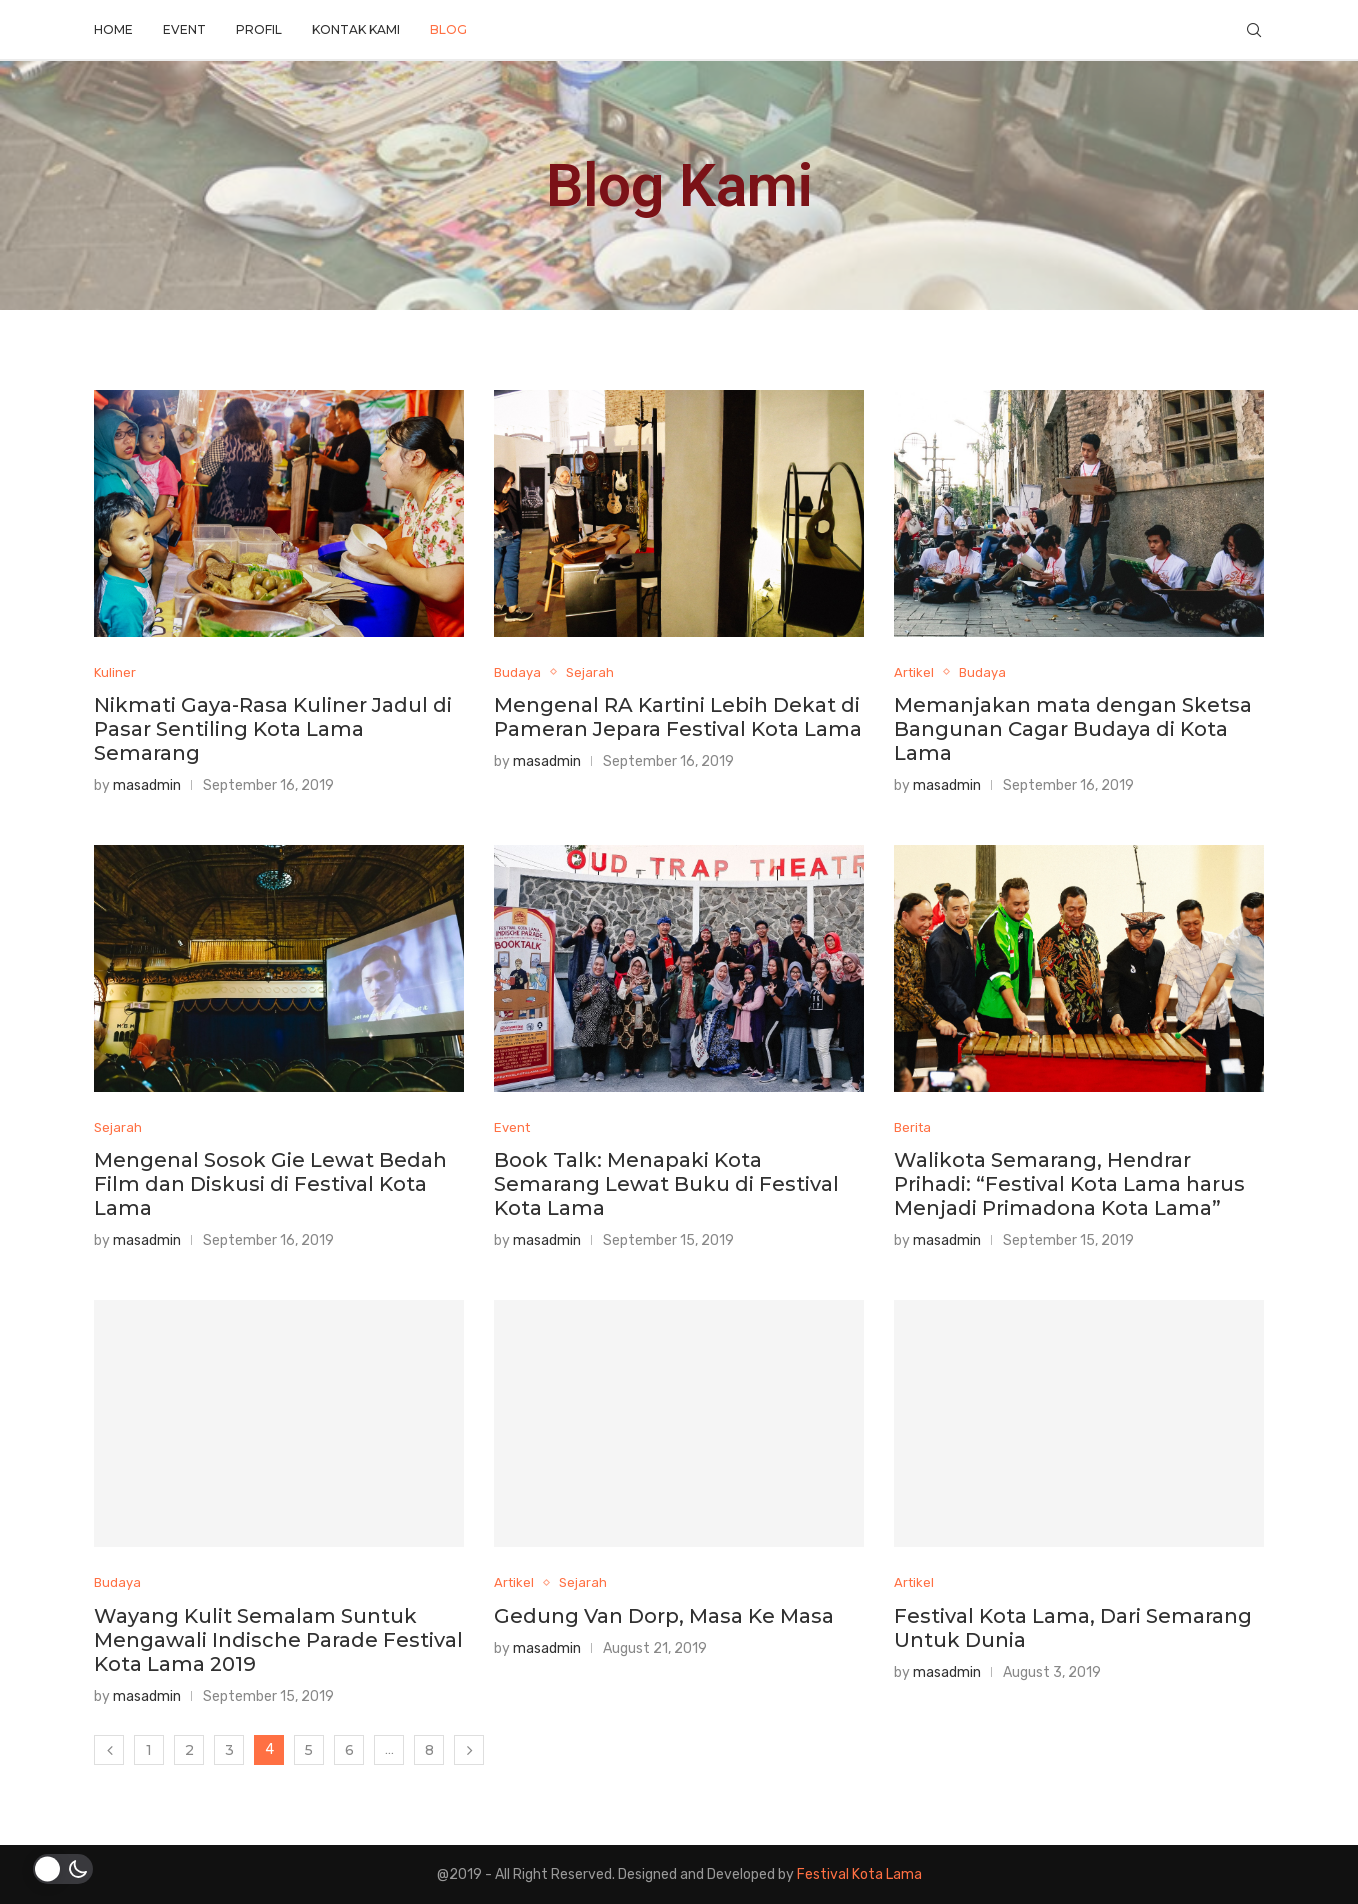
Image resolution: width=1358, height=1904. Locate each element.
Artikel (914, 672)
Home (113, 29)
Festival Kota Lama (859, 1874)
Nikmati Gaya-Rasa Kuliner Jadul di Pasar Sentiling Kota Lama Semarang (273, 729)
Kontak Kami (356, 29)
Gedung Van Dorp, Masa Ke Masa (664, 1616)
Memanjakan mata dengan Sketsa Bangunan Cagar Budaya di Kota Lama (1073, 729)
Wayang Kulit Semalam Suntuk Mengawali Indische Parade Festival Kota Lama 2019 (278, 1640)
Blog (448, 29)
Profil (259, 29)
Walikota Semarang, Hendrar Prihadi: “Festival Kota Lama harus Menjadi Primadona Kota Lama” (1069, 1184)
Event (184, 29)
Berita (912, 1127)
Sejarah (590, 672)
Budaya (517, 672)
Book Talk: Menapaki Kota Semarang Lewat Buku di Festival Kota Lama (666, 1184)
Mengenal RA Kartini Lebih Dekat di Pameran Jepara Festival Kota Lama (678, 717)
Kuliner (115, 672)
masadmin (147, 785)
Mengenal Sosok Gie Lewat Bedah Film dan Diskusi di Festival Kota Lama (270, 1184)
